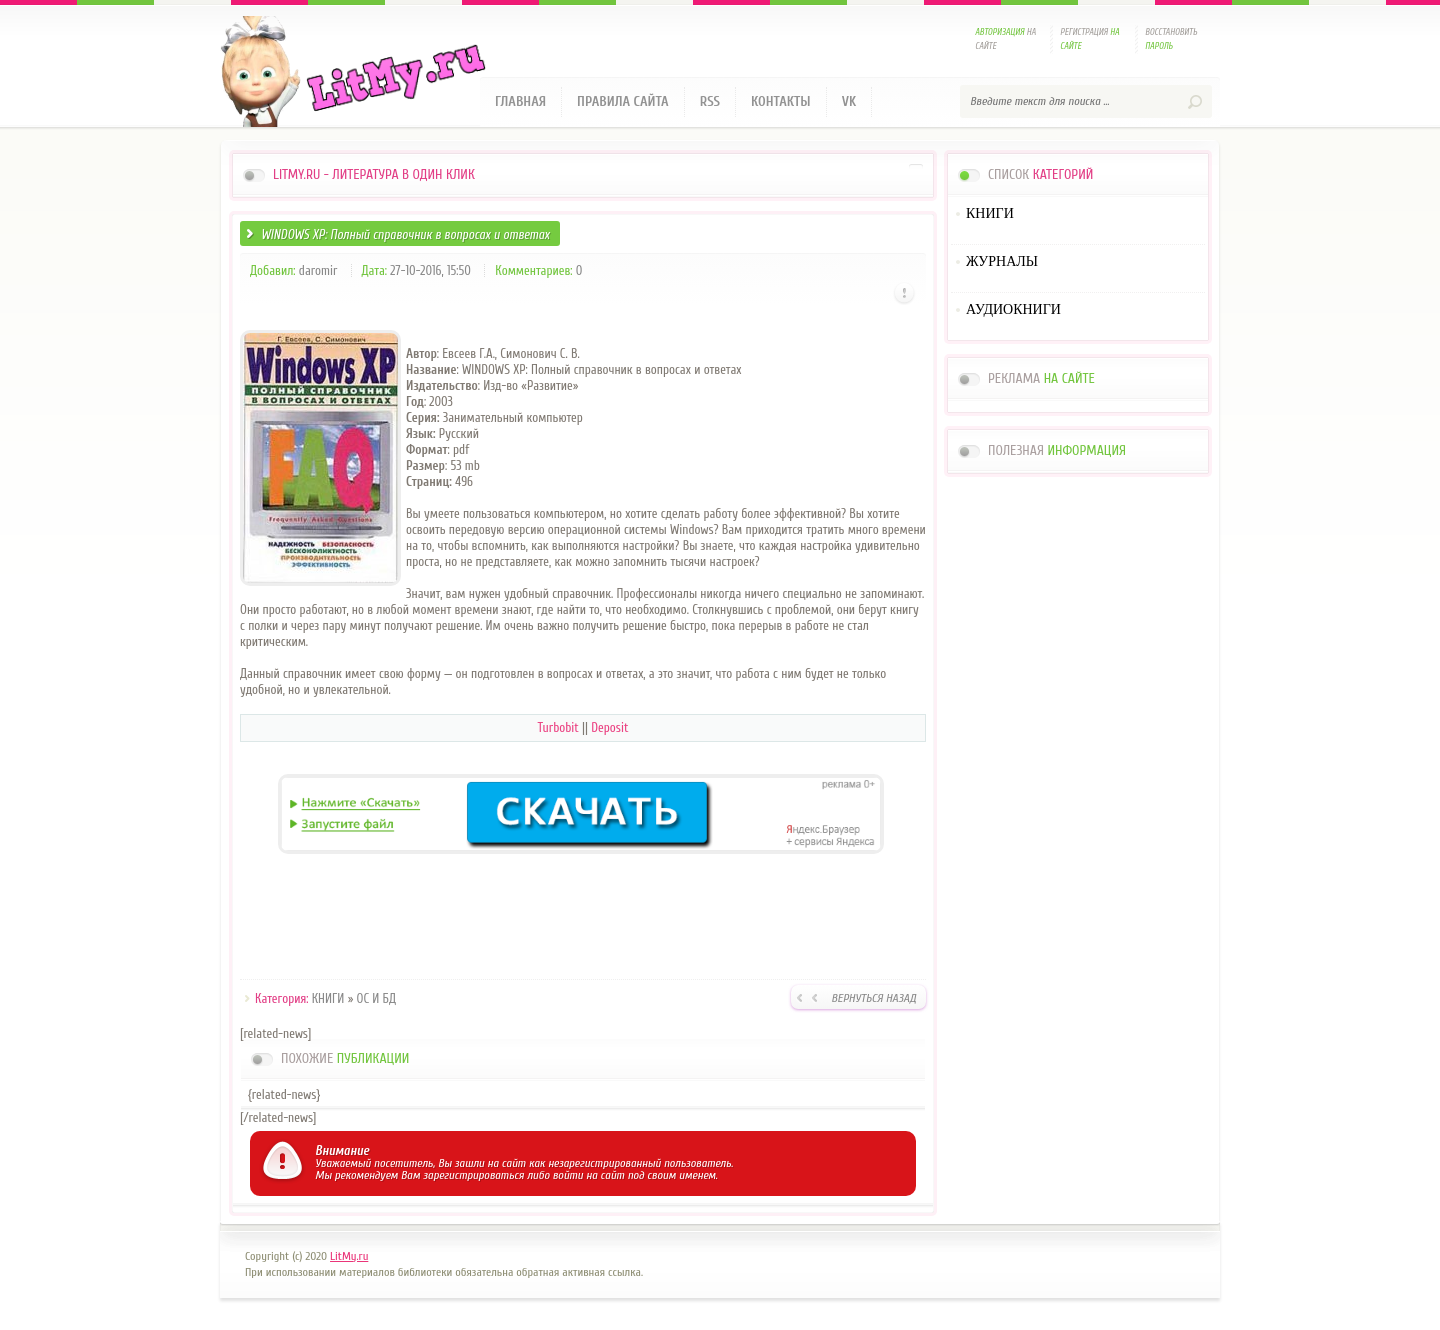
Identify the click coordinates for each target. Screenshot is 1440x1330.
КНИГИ (328, 998)
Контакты (781, 101)
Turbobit (558, 727)
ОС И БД (377, 998)
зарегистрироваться (473, 1175)
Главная (520, 101)
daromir (318, 270)
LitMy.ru (349, 1256)
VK (849, 101)
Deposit (609, 727)
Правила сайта (623, 101)
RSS (710, 101)
